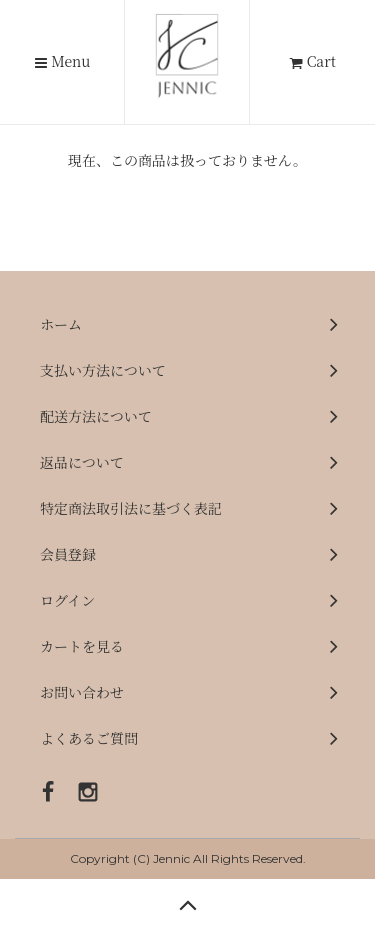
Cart (312, 61)
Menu (62, 62)
